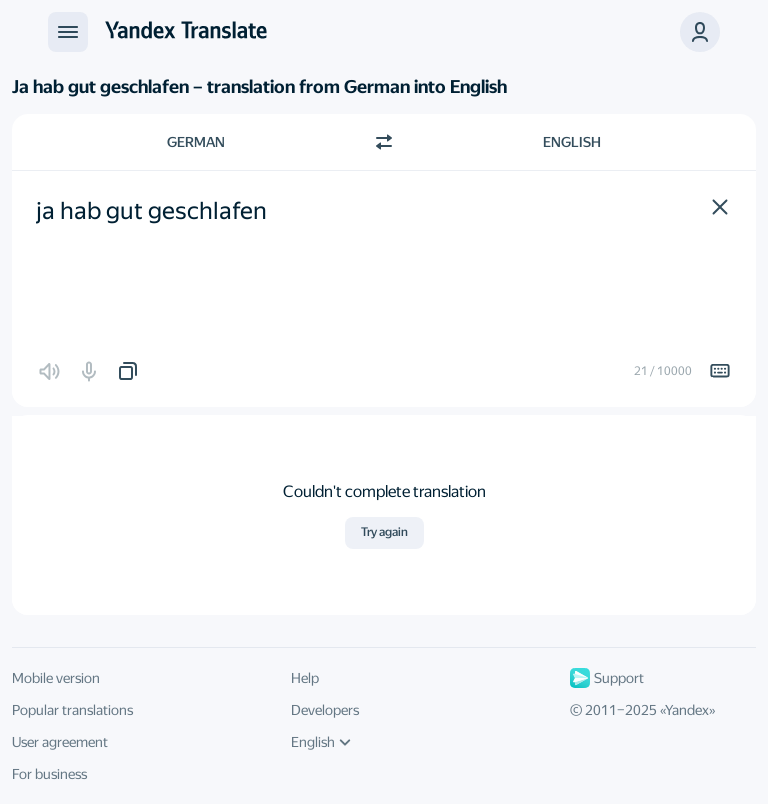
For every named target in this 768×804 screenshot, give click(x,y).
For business (49, 774)
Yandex (687, 710)
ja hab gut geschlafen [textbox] (151, 211)
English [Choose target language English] (572, 142)
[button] (720, 207)
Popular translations (72, 710)
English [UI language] (321, 742)
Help (305, 678)
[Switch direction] (384, 142)
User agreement (60, 742)
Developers (325, 710)
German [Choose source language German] (196, 142)
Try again (384, 532)
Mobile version (56, 678)
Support (607, 678)
